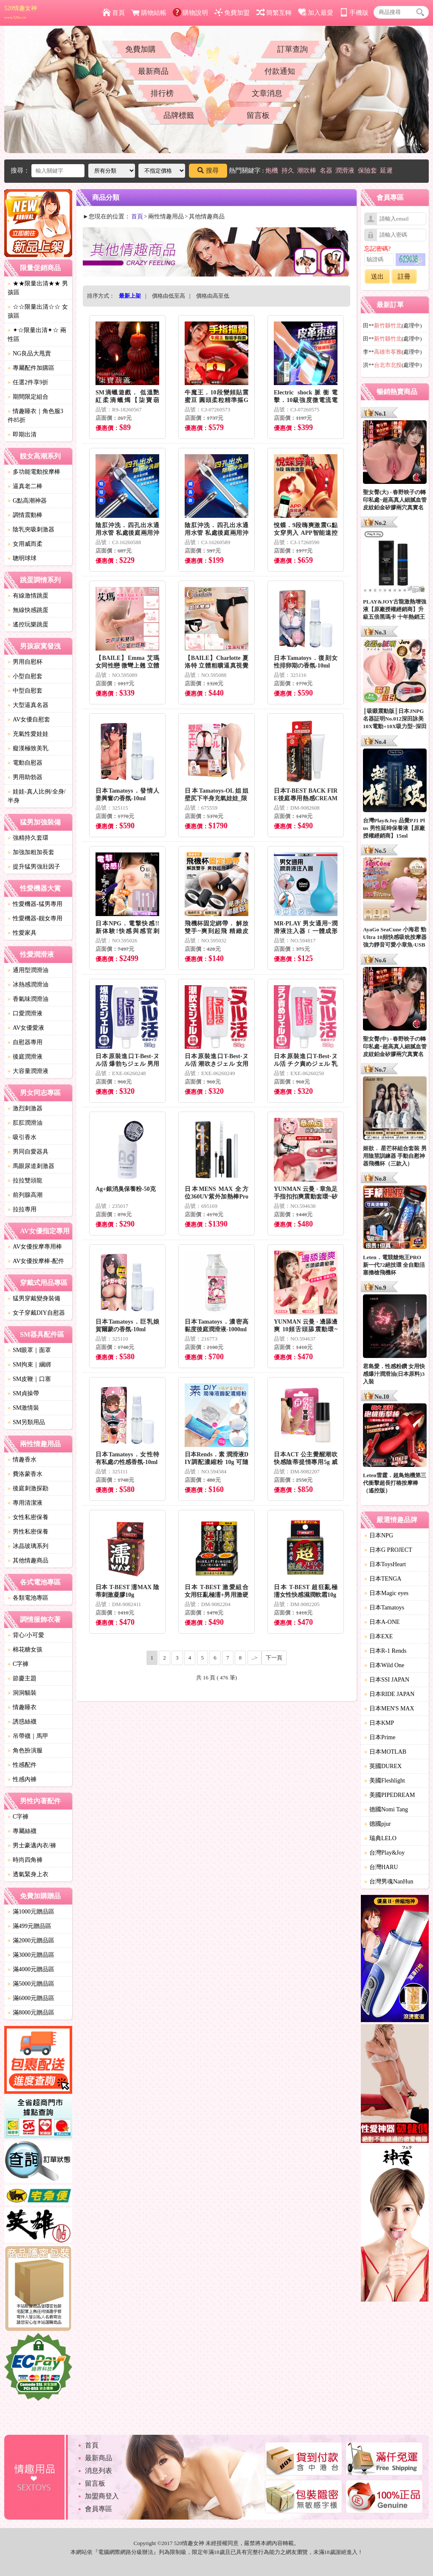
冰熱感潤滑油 (28, 984)
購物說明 (190, 12)
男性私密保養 (28, 1531)
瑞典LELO (380, 1838)
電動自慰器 (25, 763)
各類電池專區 (28, 1598)
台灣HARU (381, 1867)
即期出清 (22, 434)
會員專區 (98, 2508)
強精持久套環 (28, 838)
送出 (377, 276)
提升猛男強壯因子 (34, 866)
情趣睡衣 (22, 1707)
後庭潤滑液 (25, 1056)
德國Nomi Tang (386, 1809)
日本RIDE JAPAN (389, 1694)
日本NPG (378, 1535)
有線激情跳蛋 (28, 595)
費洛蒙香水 (25, 1474)
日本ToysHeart (385, 1564)
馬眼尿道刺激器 (31, 1166)
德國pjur (377, 1824)
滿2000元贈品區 (31, 1940)
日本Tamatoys (384, 1607)
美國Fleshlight (384, 1780)
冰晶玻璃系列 (28, 1546)
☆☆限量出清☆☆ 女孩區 (38, 311)
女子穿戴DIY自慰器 (36, 1313)
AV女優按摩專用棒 (35, 1246)
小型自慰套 (25, 676)
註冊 (404, 276)
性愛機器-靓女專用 (35, 918)
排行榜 (162, 93)
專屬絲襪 (22, 1831)
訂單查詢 (292, 49)
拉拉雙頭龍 (25, 1180)
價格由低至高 (168, 296)
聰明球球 (22, 558)
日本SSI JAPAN (386, 1679)
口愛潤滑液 (25, 1013)
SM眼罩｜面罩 (29, 1350)
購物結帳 (148, 12)
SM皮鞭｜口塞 (29, 1379)
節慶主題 (22, 1678)
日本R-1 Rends (385, 1651)
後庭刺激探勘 (28, 1488)
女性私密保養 (28, 1517)
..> (255, 1657)
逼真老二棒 (25, 486)
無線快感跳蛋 (28, 610)
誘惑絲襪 (22, 1721)
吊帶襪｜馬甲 (28, 1736)
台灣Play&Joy (384, 1853)
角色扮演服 (25, 1750)
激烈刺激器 (25, 1108)
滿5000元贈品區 (31, 1984)
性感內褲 (22, 1779)
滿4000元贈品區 (31, 1969)
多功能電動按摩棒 (34, 472)
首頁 (113, 12)
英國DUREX (383, 1766)
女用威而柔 (25, 544)
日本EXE (378, 1636)
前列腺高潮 (25, 1195)
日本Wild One (384, 1665)
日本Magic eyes (386, 1593)
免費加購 (140, 49)
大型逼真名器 (28, 705)
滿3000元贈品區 (31, 1955)
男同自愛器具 (28, 1151)
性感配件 (22, 1765)
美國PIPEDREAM (389, 1795)
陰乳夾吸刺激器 (31, 529)
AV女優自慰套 (29, 719)
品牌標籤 (178, 115)
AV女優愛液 (26, 1028)
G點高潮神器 (27, 500)
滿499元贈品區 (29, 1926)
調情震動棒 (25, 515)
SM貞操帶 (23, 1393)
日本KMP (379, 1723)
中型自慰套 (25, 690)
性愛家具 (22, 933)
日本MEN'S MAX (389, 1708)
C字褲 (18, 1664)
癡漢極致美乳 (28, 748)
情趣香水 (22, 1459)
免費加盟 (232, 12)
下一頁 (274, 1657)
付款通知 (279, 71)
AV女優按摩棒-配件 (36, 1261)
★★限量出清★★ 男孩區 (38, 288)
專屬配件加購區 (31, 368)
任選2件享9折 (28, 382)
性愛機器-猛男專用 (35, 904)
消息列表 (98, 2470)
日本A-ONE (382, 1622)
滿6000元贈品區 (31, 1998)
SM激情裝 (23, 1408)
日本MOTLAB (385, 1752)
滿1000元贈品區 (31, 1911)
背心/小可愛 (26, 1635)
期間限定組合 (28, 397)
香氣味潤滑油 (28, 999)
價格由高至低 (212, 296)
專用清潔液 (25, 1503)
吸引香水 (22, 1137)
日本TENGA (382, 1579)
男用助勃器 (25, 777)
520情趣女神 (20, 12)
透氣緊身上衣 (28, 1874)
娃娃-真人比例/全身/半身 (36, 796)
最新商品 (153, 71)
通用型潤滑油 (28, 970)
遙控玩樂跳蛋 (28, 624)
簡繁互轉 (274, 12)
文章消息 (267, 93)
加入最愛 (315, 12)
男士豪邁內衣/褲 (32, 1845)
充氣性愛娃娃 (28, 734)
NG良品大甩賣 (29, 353)
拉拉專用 (22, 1209)
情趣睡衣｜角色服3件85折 (35, 415)
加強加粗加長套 (31, 852)
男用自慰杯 (25, 662)
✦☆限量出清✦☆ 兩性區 (37, 334)
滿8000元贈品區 (31, 2012)
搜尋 (208, 170)
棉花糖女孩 (25, 1649)
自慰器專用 (25, 1042)
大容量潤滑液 (28, 1071)
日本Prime (379, 1737)
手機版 (354, 12)
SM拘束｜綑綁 (29, 1364)
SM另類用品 (26, 1422)
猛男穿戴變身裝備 (34, 1298)
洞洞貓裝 (22, 1693)
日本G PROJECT (388, 1550)
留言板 (258, 115)
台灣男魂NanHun (388, 1881)
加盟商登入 (102, 2496)
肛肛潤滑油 (25, 1123)
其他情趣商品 (28, 1560)
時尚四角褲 (25, 1860)
